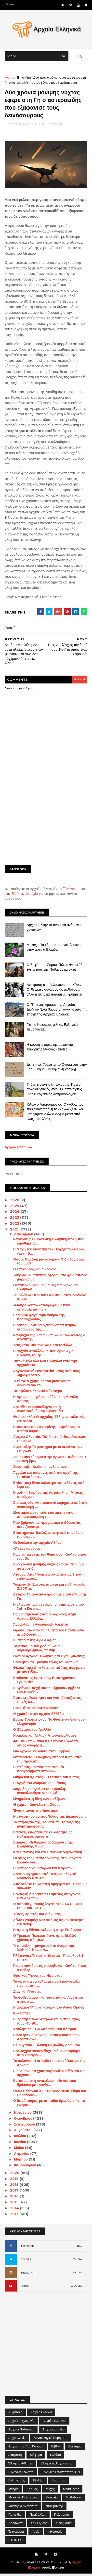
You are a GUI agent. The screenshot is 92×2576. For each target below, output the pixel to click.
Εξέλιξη (38, 2483)
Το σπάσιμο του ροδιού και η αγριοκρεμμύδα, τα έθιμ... (37, 1650)
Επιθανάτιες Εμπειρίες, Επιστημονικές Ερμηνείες (45, 1682)
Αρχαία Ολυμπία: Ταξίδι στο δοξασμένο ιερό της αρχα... (49, 1441)
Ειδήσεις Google (25, 896)
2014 (15, 2210)
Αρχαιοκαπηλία (53, 2432)
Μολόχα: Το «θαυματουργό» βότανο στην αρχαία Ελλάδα (54, 949)
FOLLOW (77, 2261)
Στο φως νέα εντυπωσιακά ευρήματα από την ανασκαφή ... (47, 1507)
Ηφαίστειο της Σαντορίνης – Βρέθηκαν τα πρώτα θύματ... (46, 1431)
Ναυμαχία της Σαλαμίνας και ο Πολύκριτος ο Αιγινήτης (49, 1339)
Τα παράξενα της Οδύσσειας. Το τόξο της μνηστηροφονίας (46, 1826)
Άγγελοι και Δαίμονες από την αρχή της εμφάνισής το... (45, 1477)
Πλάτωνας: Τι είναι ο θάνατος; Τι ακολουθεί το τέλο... (48, 1960)
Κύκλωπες (22, 2015)
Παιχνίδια (15, 2517)
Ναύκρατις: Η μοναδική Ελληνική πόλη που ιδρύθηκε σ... (49, 1243)
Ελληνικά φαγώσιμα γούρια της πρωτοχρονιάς (39, 1319)
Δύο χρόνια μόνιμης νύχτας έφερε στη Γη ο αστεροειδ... (48, 1568)
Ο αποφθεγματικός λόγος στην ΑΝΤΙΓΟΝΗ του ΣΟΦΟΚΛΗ (47, 1908)
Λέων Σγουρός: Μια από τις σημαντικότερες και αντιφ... (49, 1924)
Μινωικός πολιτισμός (23, 2500)
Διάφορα (36, 2457)
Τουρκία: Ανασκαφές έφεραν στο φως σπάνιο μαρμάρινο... (44, 1279)
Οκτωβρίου (23, 2121)
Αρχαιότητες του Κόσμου (25, 2449)
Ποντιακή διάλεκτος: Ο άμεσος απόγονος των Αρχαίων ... (47, 1898)
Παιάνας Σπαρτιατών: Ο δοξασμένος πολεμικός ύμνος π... (43, 1836)
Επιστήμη (24, 79)
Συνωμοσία (64, 2525)
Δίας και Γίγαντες (27, 1994)
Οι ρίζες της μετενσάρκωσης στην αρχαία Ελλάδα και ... (47, 1862)
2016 (15, 2198)
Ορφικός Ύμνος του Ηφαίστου (38, 1978)
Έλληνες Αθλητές (20, 2466)
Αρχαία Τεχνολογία (21, 2423)
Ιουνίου (20, 2144)
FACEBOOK (27, 2248)
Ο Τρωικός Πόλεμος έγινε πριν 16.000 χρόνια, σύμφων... (45, 1940)
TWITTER (26, 2261)
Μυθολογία (73, 2500)
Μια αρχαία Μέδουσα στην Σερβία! (41, 1753)
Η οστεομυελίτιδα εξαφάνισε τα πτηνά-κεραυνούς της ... (45, 1329)
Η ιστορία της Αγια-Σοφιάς (35, 1642)
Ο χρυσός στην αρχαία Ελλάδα (38, 1716)
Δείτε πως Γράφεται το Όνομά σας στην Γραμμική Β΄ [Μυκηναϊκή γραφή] (57, 1069)
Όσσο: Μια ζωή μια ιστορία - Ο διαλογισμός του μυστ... (49, 1264)
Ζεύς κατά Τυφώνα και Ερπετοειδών (42, 1347)
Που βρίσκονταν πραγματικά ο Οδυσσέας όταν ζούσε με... (47, 1527)
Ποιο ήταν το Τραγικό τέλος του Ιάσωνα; (46, 1664)
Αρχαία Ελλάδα (41, 2414)
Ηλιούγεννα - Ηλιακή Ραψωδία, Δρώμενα (46, 2047)
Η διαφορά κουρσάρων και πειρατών (43, 1870)
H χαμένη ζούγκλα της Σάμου (37, 1807)
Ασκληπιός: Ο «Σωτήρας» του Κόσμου (44, 2031)
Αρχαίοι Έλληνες (54, 2423)
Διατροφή (15, 2457)
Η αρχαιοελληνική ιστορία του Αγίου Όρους (48, 2010)
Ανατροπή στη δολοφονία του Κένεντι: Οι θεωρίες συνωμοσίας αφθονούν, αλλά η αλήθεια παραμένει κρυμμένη (55, 992)
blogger (79, 681)
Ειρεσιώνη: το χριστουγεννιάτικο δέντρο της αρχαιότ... (49, 2075)
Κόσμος (32, 2491)
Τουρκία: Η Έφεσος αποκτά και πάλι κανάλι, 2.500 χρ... (49, 1589)
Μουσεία (52, 2500)
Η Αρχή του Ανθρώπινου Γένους (39, 1785)
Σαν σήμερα (39, 2525)
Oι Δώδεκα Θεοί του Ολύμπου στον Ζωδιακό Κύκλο (50, 1299)
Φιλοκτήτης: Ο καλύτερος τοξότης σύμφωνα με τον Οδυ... (49, 1672)
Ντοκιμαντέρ (54, 2508)
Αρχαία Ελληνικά (19, 1149)
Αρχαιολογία (17, 2440)
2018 (15, 2187)
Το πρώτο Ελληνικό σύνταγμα (37, 1393)
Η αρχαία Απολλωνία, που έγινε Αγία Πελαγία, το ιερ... (43, 1355)
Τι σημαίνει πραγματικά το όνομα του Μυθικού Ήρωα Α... (43, 1950)
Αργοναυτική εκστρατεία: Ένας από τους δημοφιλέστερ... (46, 1375)
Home (10, 79)
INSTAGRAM (28, 2275)
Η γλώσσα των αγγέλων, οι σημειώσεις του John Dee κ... (48, 1609)
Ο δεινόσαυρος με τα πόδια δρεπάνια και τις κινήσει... (49, 2105)
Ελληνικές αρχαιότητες (56, 2466)
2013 (15, 2216)
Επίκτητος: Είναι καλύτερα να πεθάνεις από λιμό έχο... (49, 1487)
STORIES (15, 2542)
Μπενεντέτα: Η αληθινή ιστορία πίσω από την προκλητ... (47, 1761)
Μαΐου (19, 2150)
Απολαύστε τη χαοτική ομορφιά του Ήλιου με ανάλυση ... (48, 1888)
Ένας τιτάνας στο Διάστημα (36, 1813)
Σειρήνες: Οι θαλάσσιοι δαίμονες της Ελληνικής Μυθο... (43, 1847)
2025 (15, 1208)
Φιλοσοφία (55, 2534)
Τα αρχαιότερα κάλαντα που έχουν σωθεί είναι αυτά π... (46, 1986)
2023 (15, 1220)
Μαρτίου (21, 2162)
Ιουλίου (20, 2138)
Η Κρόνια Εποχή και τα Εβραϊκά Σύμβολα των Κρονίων (47, 1692)
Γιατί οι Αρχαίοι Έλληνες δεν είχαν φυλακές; (49, 1658)
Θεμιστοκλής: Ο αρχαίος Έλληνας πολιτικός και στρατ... (49, 1421)
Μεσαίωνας (71, 2491)
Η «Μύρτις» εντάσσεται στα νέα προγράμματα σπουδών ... (38, 1771)
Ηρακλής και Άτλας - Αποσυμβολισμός (45, 1738)
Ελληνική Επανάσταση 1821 (60, 2474)
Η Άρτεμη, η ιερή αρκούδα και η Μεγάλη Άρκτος (46, 1401)
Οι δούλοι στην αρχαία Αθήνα (37, 1545)
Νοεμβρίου (23, 2115)
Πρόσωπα (15, 2525)
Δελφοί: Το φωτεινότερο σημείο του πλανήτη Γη (49, 1599)
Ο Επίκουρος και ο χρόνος (35, 1271)
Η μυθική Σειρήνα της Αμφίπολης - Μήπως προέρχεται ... (48, 1497)
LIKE (79, 2248)
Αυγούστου (24, 2132)
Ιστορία (13, 2491)
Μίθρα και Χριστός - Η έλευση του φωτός (46, 1779)
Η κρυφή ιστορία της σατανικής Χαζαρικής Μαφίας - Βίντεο (50, 1049)
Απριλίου (22, 2156)
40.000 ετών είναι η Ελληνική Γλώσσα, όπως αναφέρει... (46, 1745)
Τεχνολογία (16, 2534)
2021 (15, 1232)
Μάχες (50, 2491)
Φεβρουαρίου (25, 2167)
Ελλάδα (55, 2457)
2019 (15, 2181)
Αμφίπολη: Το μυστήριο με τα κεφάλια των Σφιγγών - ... (48, 1451)
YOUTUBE (26, 2288)
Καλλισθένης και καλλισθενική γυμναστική (47, 1854)
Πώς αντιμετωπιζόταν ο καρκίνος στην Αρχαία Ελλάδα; (44, 1618)
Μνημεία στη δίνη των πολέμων (39, 1801)
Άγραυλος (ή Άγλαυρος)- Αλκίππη (41, 1627)
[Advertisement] (46, 814)
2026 (15, 1202)
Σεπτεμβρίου (25, 2127)
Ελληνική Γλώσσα (20, 2474)
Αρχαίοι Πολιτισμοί (21, 2432)
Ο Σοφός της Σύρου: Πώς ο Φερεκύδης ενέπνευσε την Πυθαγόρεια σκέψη (56, 969)
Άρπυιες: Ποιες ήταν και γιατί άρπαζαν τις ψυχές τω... (47, 1702)
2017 (15, 2193)
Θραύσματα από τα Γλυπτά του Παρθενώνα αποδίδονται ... (48, 1634)
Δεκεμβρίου (24, 1236)
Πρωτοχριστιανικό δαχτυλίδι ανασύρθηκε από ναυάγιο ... (47, 2055)
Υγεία (35, 2534)
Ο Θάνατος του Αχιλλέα (32, 1732)
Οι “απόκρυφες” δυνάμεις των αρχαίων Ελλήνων (46, 1289)
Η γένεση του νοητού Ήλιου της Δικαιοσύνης (50, 1819)
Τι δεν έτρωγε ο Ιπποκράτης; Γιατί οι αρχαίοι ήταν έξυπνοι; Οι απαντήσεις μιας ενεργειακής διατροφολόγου (54, 1092)
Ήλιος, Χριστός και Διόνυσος (37, 1916)
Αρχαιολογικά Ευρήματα (50, 2440)
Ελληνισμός (16, 2483)
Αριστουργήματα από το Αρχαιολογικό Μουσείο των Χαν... (45, 1878)
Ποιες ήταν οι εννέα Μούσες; (36, 1710)
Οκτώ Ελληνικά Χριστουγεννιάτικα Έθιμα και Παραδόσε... (49, 2095)
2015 (15, 2204)
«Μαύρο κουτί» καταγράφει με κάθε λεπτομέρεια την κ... (42, 1309)
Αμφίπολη (15, 2414)
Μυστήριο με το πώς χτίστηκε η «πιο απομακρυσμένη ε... (43, 1517)
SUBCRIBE (76, 2288)
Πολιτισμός (62, 2517)
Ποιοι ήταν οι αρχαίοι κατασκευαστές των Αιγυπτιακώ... (47, 2039)
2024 (15, 1214)
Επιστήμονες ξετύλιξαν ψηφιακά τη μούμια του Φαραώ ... (48, 1537)
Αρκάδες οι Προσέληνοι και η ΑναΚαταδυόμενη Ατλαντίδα (38, 1411)
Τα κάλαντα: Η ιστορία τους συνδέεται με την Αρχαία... (49, 2065)
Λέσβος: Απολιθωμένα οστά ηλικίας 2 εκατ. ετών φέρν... (48, 1579)
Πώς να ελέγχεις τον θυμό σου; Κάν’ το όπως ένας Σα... (50, 1559)
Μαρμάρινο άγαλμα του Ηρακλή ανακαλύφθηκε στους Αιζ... (39, 1793)
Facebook (71, 891)
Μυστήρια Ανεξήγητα (23, 2508)
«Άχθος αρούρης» (28, 1551)
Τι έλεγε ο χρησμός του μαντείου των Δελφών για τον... (43, 1385)
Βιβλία (55, 2449)
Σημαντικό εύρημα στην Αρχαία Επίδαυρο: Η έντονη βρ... (49, 1461)
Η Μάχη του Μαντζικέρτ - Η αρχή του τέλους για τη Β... (49, 1253)
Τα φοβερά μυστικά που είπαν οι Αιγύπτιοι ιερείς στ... (48, 2001)
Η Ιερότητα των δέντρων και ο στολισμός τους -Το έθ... (46, 2023)
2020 (15, 2175)
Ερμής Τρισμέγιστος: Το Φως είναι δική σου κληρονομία (49, 1724)
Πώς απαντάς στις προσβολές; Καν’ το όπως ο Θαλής (50, 1970)
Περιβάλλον (38, 2517)
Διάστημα (74, 2449)
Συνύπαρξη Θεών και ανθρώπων (40, 1469)
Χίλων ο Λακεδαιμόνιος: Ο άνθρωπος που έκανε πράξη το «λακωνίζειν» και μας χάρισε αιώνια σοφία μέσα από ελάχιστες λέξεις (55, 1114)
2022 (15, 1226)
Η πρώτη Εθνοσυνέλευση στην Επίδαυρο (47, 1932)
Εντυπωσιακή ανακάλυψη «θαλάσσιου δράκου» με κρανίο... (44, 2085)
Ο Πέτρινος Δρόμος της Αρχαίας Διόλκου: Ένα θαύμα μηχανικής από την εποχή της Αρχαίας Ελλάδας (54, 1012)
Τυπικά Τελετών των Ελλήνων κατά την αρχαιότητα (45, 1365)
